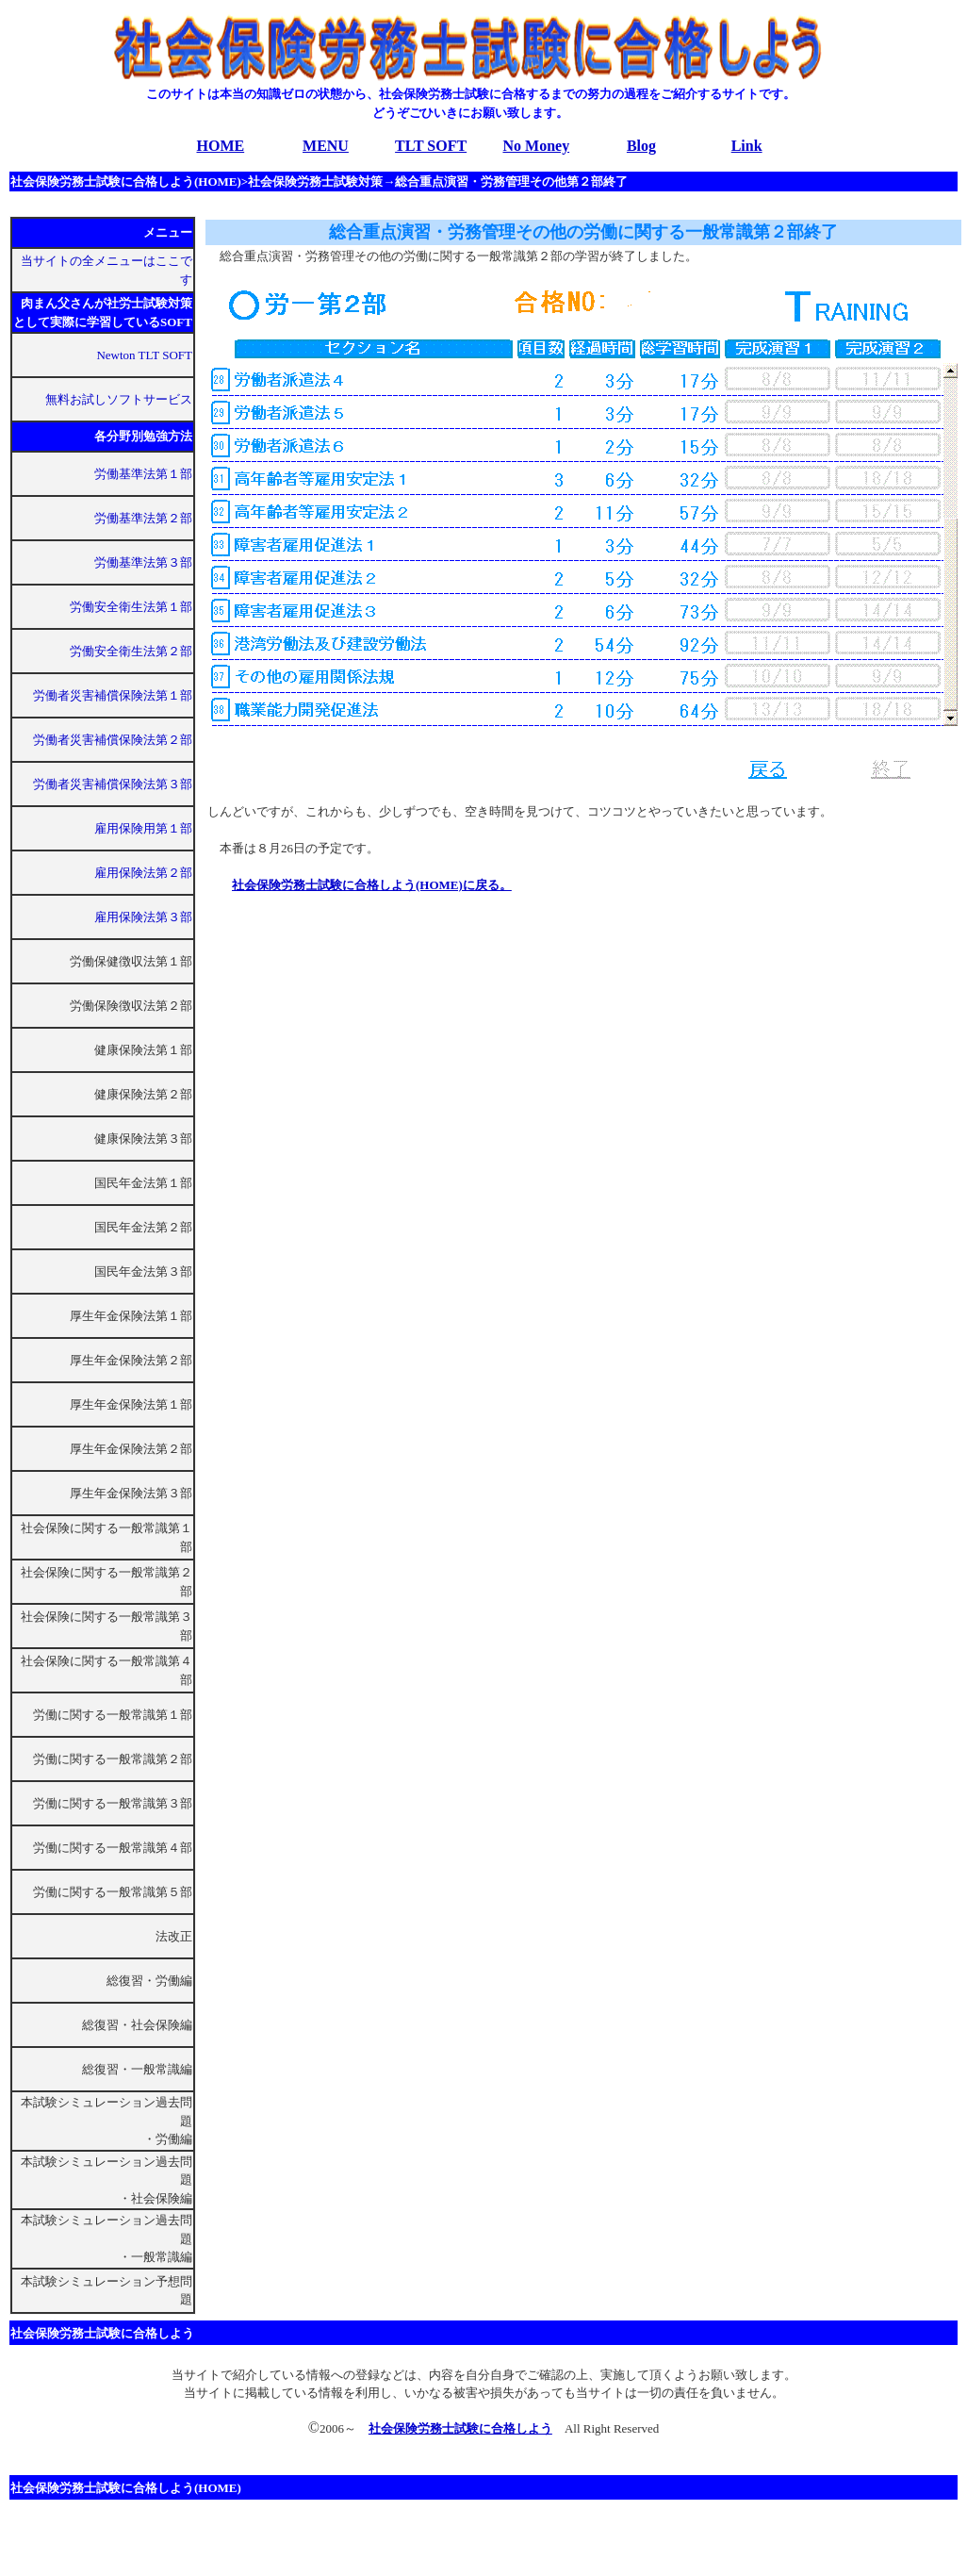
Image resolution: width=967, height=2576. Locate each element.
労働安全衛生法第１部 (131, 607)
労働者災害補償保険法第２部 (112, 740)
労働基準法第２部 (143, 518)
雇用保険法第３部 (143, 917)
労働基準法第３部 (143, 562)
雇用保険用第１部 (143, 828)
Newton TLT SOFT (144, 355)
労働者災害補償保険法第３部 (112, 784)
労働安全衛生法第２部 (131, 651)
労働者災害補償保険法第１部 (112, 695)
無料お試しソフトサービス (118, 399)
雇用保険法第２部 (143, 873)
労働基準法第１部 (143, 474)
